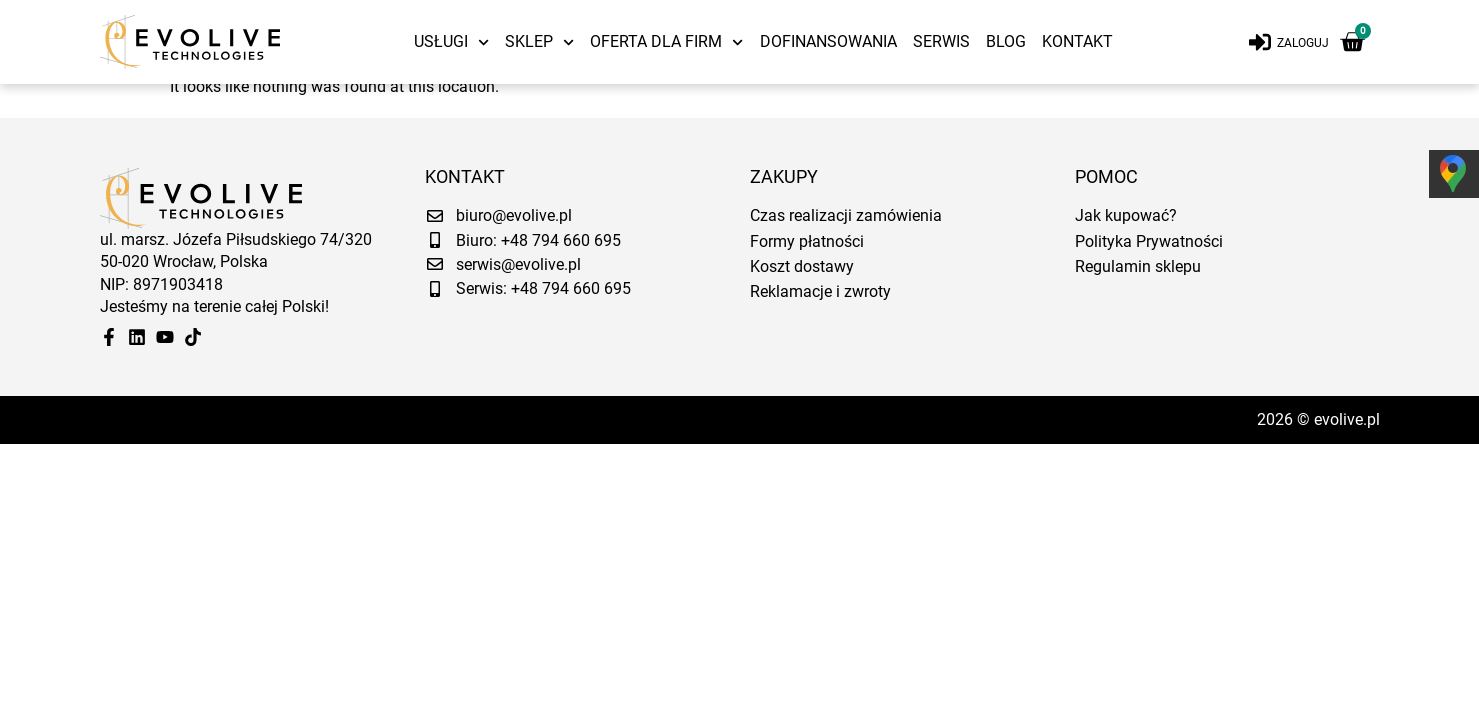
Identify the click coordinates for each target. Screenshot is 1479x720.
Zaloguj (1303, 43)
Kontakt (1077, 41)
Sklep (539, 42)
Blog (1006, 41)
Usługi (451, 42)
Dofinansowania (828, 41)
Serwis (941, 41)
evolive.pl (1347, 427)
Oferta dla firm (666, 42)
